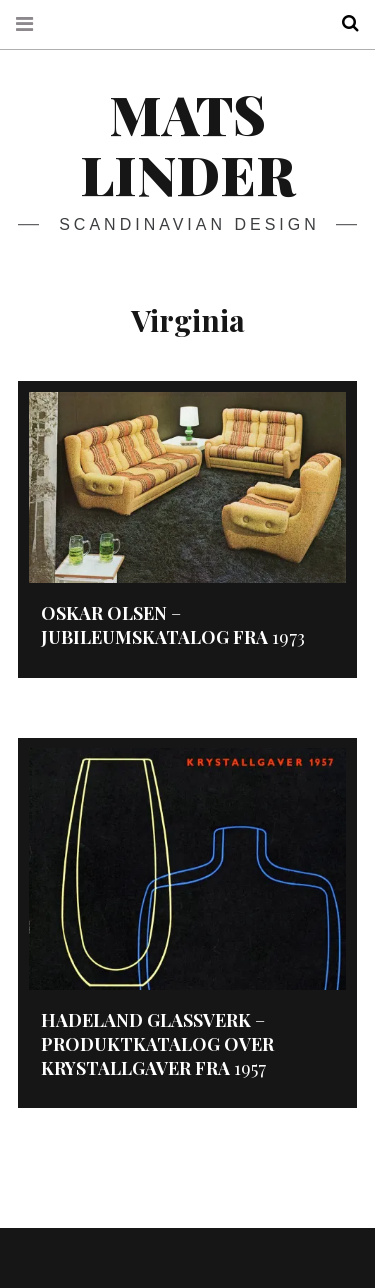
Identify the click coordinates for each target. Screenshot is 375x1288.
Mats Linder (187, 144)
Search (343, 23)
